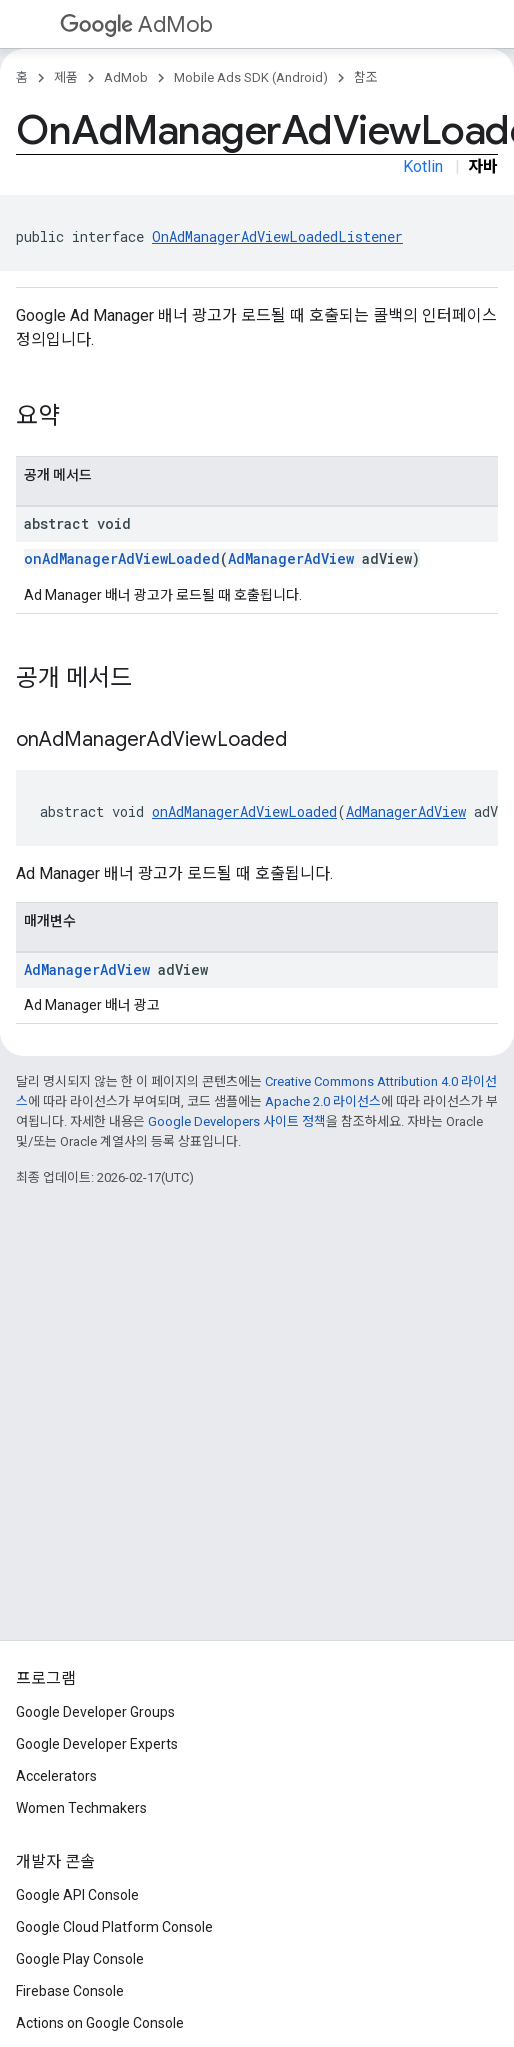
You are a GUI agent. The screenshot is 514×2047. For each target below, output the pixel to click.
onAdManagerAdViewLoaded (122, 558)
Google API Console (77, 1895)
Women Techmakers (81, 1808)
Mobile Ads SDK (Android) (251, 77)
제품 (66, 77)
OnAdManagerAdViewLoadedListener (277, 236)
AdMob (136, 24)
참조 (366, 77)
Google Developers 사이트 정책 (237, 1121)
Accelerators (56, 1776)
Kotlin (423, 166)
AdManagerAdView (291, 558)
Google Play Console (80, 1959)
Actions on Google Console (100, 2023)
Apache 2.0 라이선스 (323, 1101)
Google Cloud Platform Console (114, 1927)
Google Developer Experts (97, 1744)
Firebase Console (70, 1991)
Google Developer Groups (95, 1712)
